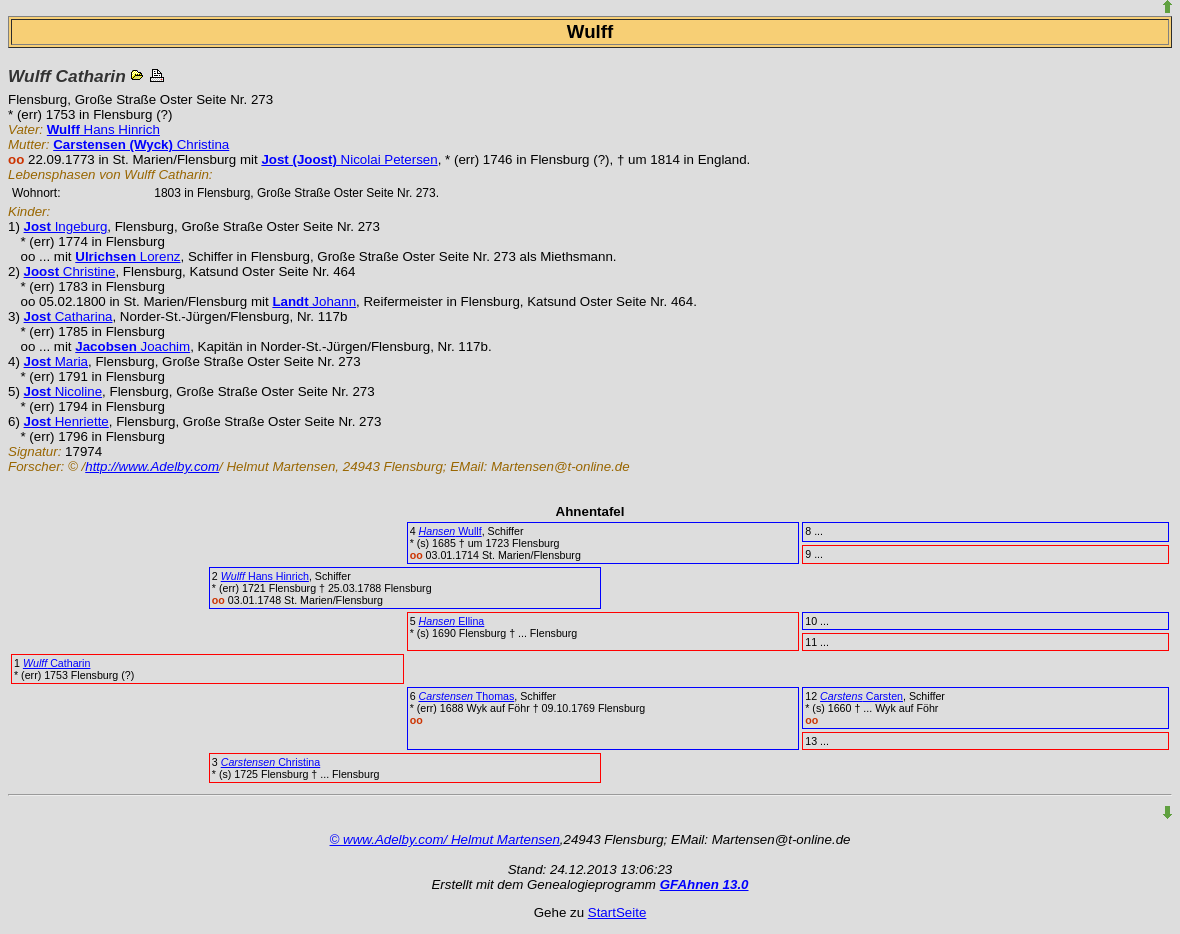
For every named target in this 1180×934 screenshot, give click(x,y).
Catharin (57, 663)
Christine (70, 271)
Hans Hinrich (103, 129)
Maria (56, 361)
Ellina (452, 621)
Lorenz (127, 256)
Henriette (66, 421)
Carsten (861, 696)
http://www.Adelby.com (152, 466)
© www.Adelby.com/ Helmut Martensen (445, 839)
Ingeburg (66, 226)
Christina (141, 144)
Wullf (450, 531)
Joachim (132, 346)
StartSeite (617, 912)
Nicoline (63, 391)
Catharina (68, 316)
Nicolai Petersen (349, 159)
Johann (314, 301)
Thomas (467, 696)
